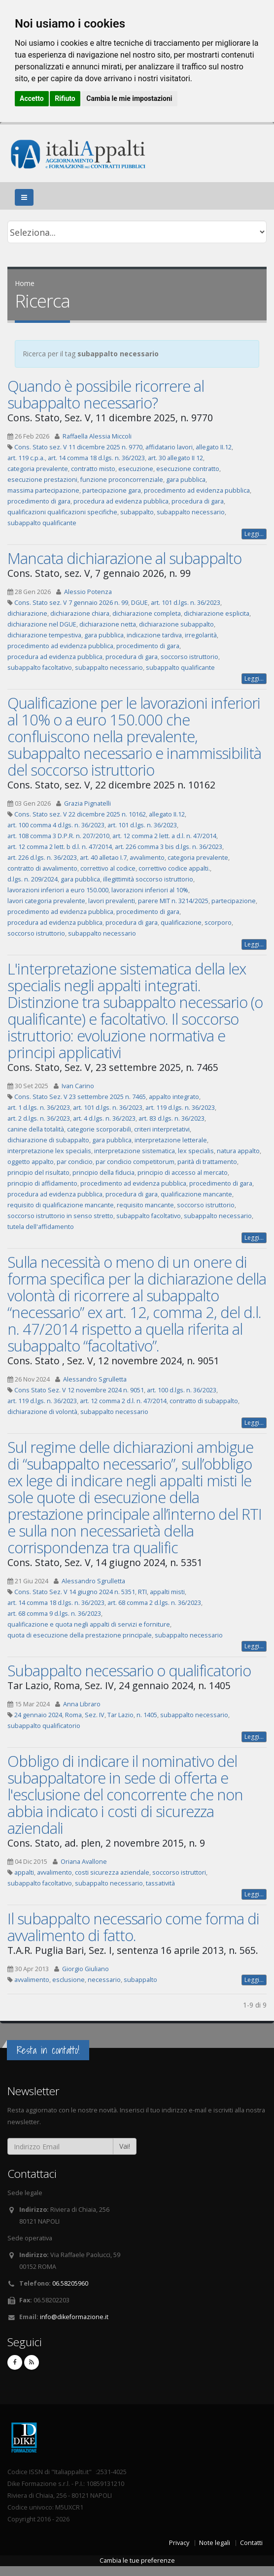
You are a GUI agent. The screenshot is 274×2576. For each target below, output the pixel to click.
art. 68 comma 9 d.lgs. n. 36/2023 (54, 1613)
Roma (73, 1715)
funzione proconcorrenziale (121, 479)
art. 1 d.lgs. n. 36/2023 (38, 1107)
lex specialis (196, 1151)
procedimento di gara (38, 501)
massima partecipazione (43, 490)
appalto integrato (174, 1097)
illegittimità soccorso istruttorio (148, 879)
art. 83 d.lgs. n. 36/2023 (171, 1118)
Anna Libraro (82, 1704)
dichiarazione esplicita (216, 613)
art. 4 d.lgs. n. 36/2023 (104, 1118)
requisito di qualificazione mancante (60, 1205)
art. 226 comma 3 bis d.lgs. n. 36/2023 (168, 847)
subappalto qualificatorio (43, 1726)
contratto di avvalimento (42, 868)
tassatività (160, 1883)
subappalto (137, 512)
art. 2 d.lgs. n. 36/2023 (38, 1118)
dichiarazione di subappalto (48, 1140)
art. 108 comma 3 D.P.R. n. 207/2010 (58, 836)
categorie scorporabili (99, 1129)
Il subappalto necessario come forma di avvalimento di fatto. (133, 1927)
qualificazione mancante (196, 1194)
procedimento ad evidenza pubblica (197, 490)
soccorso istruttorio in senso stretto (60, 1216)
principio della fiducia (103, 1172)
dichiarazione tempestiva (44, 635)
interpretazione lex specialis (49, 1151)
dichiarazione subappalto (176, 624)
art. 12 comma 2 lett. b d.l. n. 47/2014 (59, 847)
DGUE (139, 602)
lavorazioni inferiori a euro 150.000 (57, 890)
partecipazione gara (111, 490)
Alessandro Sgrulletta (95, 1379)
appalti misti (167, 1592)
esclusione (68, 1980)
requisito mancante (145, 1205)
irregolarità (201, 635)
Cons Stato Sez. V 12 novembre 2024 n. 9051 (79, 1390)
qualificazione (181, 922)
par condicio (75, 1162)
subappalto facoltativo (39, 667)
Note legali (214, 2543)
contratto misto (93, 469)
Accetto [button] (32, 98)
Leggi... (254, 534)
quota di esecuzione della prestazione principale (79, 1635)
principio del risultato (38, 1172)
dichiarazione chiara (79, 613)
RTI (142, 1592)
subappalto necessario (191, 512)
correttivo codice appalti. (174, 868)
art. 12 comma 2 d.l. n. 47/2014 (123, 1401)
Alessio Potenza (88, 592)
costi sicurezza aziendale (112, 1872)
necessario (104, 1980)
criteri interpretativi (162, 1129)
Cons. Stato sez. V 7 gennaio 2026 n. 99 (71, 602)
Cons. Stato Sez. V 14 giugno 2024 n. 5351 (74, 1592)
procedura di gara (197, 501)
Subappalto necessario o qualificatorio (129, 1670)
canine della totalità (35, 1129)
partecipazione (233, 901)
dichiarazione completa (146, 613)
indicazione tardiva (154, 635)
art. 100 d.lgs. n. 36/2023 (181, 1390)
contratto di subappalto (204, 1401)
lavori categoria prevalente (46, 901)
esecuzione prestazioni (42, 479)
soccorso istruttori (179, 1872)
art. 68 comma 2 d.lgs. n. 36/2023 (154, 1603)
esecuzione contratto (187, 469)
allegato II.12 (214, 447)
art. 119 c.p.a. (26, 458)
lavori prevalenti (111, 901)
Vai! (124, 2146)
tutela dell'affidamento (40, 1227)
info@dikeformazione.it (74, 2317)
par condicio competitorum (135, 1162)
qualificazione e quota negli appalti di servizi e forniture (88, 1624)
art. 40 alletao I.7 (103, 857)
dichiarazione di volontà (42, 1412)
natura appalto (238, 1151)
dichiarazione (27, 613)
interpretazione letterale (171, 1140)
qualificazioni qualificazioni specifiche (62, 512)
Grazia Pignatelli (87, 803)
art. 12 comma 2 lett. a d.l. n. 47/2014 (164, 836)
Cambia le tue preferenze (137, 2560)
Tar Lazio (120, 1715)
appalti (24, 1872)
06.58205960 (70, 2283)
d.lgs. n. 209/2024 (32, 879)
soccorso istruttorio (189, 657)
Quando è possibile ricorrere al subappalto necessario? (105, 394)
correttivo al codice (108, 868)
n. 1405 (147, 1715)
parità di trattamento (207, 1162)
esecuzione (135, 469)
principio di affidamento (42, 1183)
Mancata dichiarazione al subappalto (124, 558)
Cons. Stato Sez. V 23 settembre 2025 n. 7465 (80, 1097)
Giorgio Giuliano (85, 1969)
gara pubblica (186, 479)
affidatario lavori (169, 447)
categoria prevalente (37, 469)
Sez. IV (94, 1715)
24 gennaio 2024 (38, 1715)
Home (24, 283)
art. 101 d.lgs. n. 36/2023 (185, 602)
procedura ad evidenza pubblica (121, 501)
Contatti (251, 2543)
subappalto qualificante (41, 523)
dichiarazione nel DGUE (41, 624)
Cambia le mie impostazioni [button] (129, 98)
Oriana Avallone (84, 1861)
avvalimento (147, 857)
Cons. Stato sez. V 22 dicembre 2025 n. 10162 (80, 814)
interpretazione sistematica (134, 1151)
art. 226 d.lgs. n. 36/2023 (42, 857)
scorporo (218, 922)
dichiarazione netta (107, 624)
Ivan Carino (78, 1086)
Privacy (179, 2543)
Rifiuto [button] (65, 98)
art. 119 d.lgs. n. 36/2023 (180, 1107)
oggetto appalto (30, 1162)
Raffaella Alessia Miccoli (97, 436)
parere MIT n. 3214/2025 (173, 901)
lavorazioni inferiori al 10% (149, 890)
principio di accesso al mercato (182, 1172)
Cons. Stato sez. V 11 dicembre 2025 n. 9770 (78, 447)
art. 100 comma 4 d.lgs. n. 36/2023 (55, 825)
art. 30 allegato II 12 (175, 458)
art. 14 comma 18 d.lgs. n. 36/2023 (96, 458)
